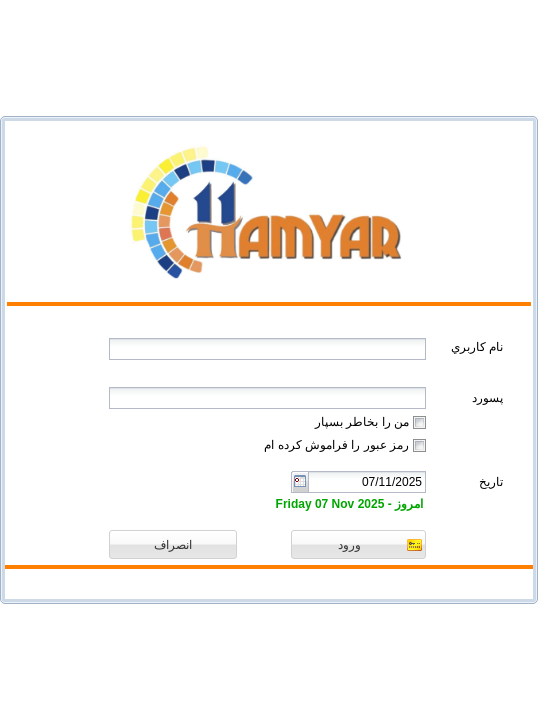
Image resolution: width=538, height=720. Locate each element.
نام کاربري (477, 347)
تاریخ (491, 482)
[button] (358, 544)
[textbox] (267, 349)
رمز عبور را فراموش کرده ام (336, 445)
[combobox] (367, 482)
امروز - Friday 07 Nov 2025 (349, 504)
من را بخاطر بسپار (362, 422)
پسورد (487, 398)
